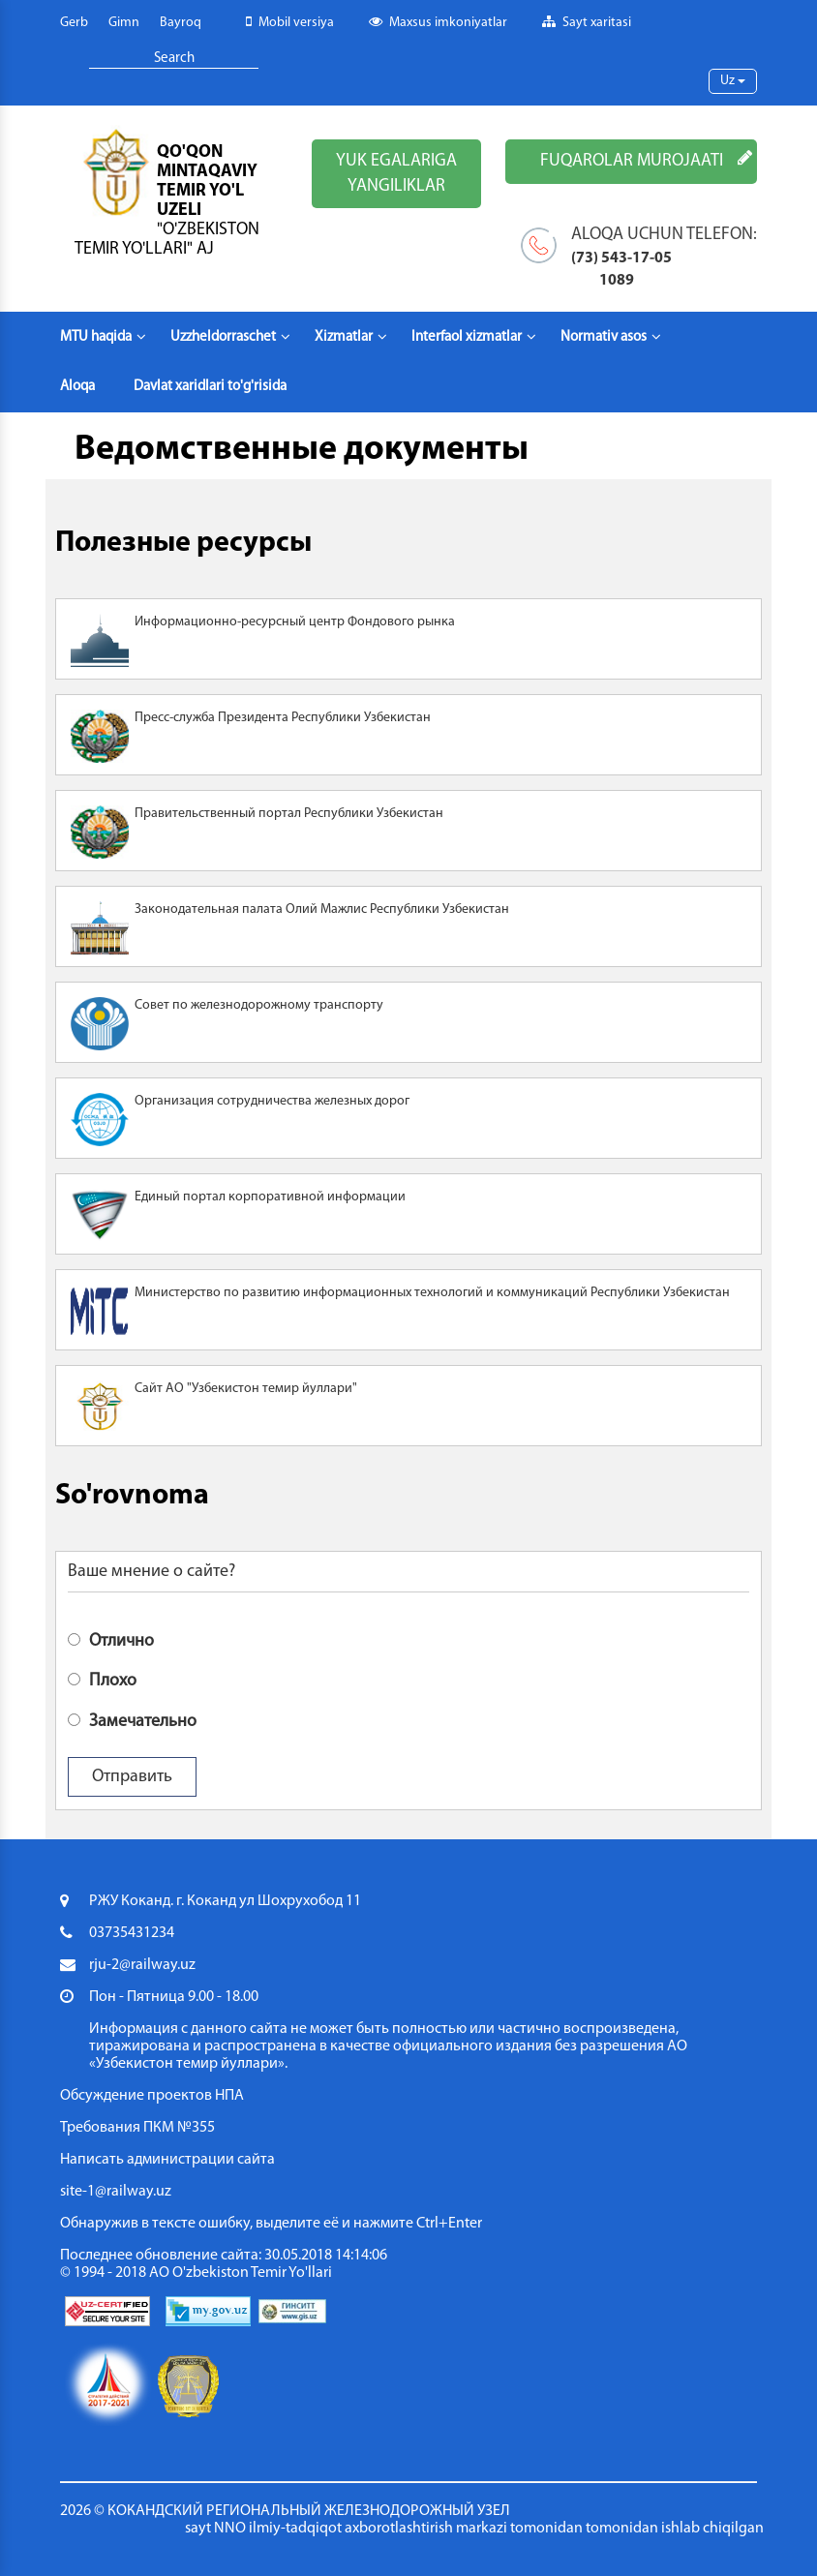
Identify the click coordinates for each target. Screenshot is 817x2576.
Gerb (74, 22)
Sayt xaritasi (586, 22)
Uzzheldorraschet (230, 337)
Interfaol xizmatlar (473, 337)
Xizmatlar (351, 337)
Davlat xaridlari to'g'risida (210, 386)
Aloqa (77, 386)
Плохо (102, 1679)
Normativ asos (610, 337)
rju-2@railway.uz (142, 1965)
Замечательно (132, 1720)
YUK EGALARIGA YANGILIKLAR (396, 174)
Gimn (123, 22)
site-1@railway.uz (115, 2191)
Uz (732, 81)
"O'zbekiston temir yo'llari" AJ (167, 239)
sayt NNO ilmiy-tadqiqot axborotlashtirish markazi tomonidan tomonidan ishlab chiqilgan (474, 2528)
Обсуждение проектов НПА (152, 2096)
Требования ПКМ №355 (137, 2128)
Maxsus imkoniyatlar (438, 22)
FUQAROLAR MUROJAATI (646, 159)
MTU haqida (103, 337)
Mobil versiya (290, 22)
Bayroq (180, 22)
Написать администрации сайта (167, 2159)
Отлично (111, 1640)
